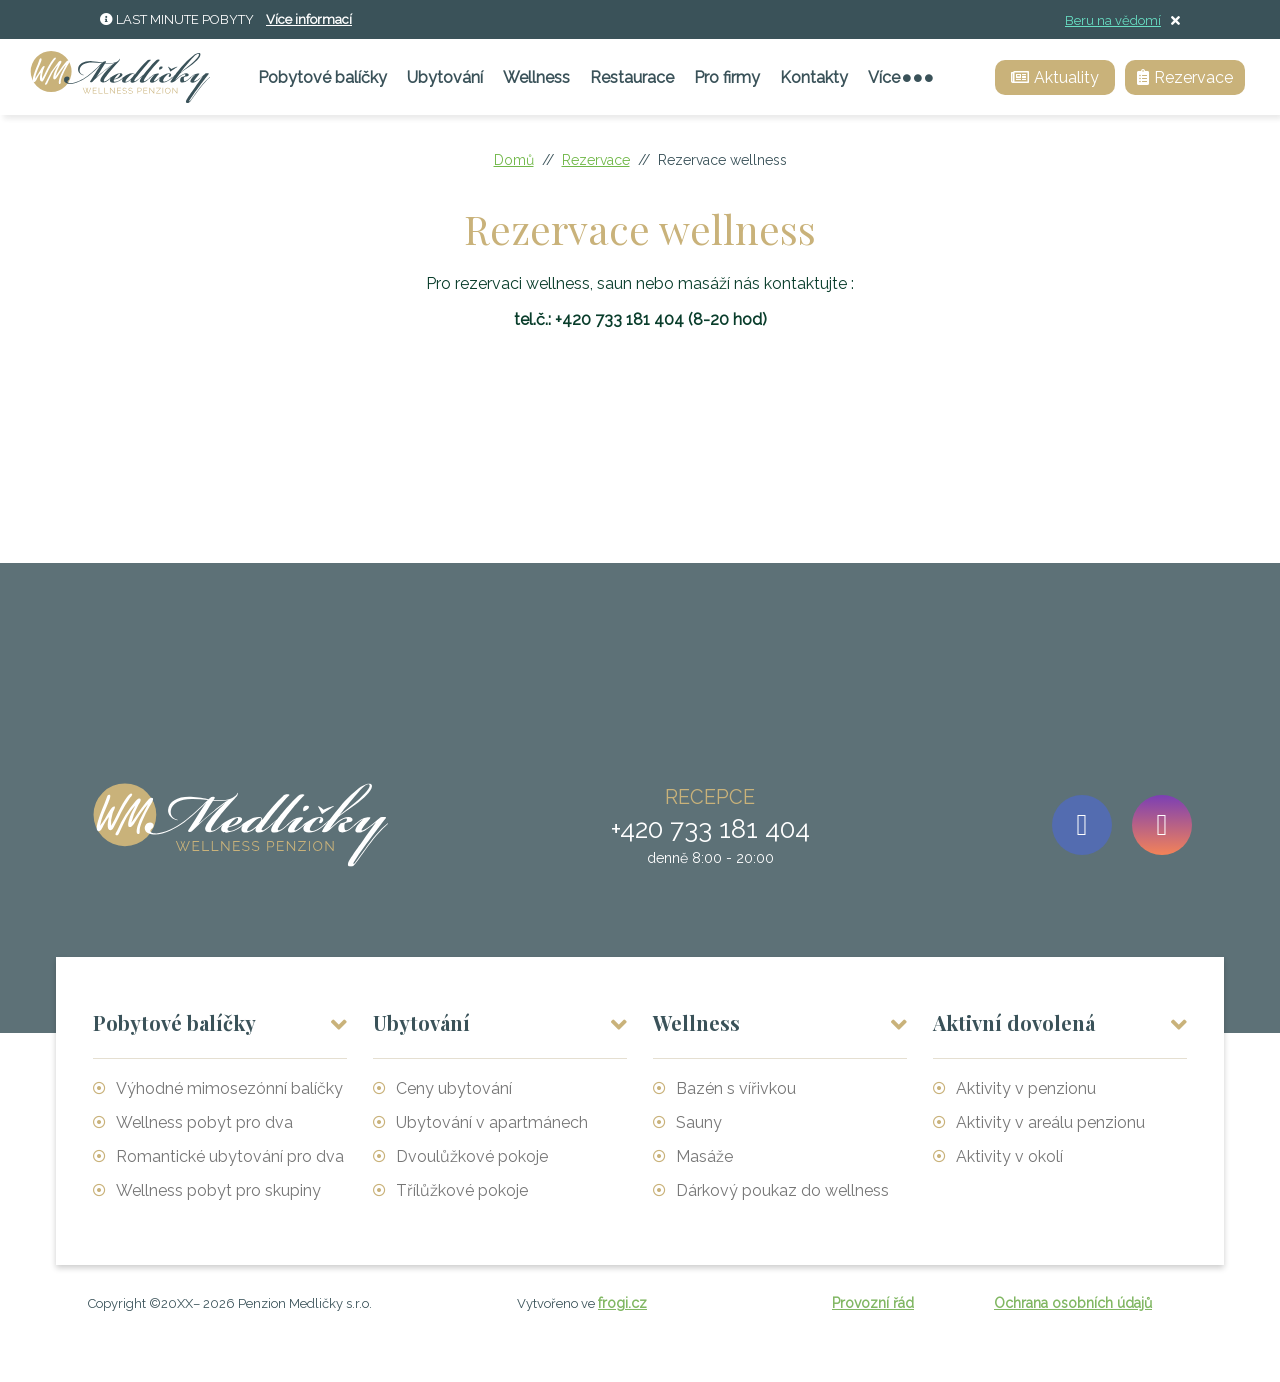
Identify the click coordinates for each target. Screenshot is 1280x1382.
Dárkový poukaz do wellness (782, 1190)
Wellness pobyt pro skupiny (218, 1190)
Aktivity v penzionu (1026, 1088)
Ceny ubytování (454, 1088)
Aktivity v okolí (1009, 1156)
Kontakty (814, 77)
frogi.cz (622, 1303)
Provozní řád (873, 1303)
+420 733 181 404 (619, 319)
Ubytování (445, 77)
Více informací (309, 19)
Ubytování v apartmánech (492, 1122)
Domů (514, 160)
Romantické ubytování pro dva (230, 1156)
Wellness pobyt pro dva (204, 1122)
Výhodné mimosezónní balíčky (229, 1088)
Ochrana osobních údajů (1073, 1303)
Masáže (704, 1156)
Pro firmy (727, 77)
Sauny (699, 1122)
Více (900, 77)
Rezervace (596, 160)
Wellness (536, 77)
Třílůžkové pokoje (462, 1190)
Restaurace (632, 77)
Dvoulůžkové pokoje (472, 1156)
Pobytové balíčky (322, 77)
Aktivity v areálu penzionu (1050, 1122)
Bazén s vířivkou (736, 1088)
